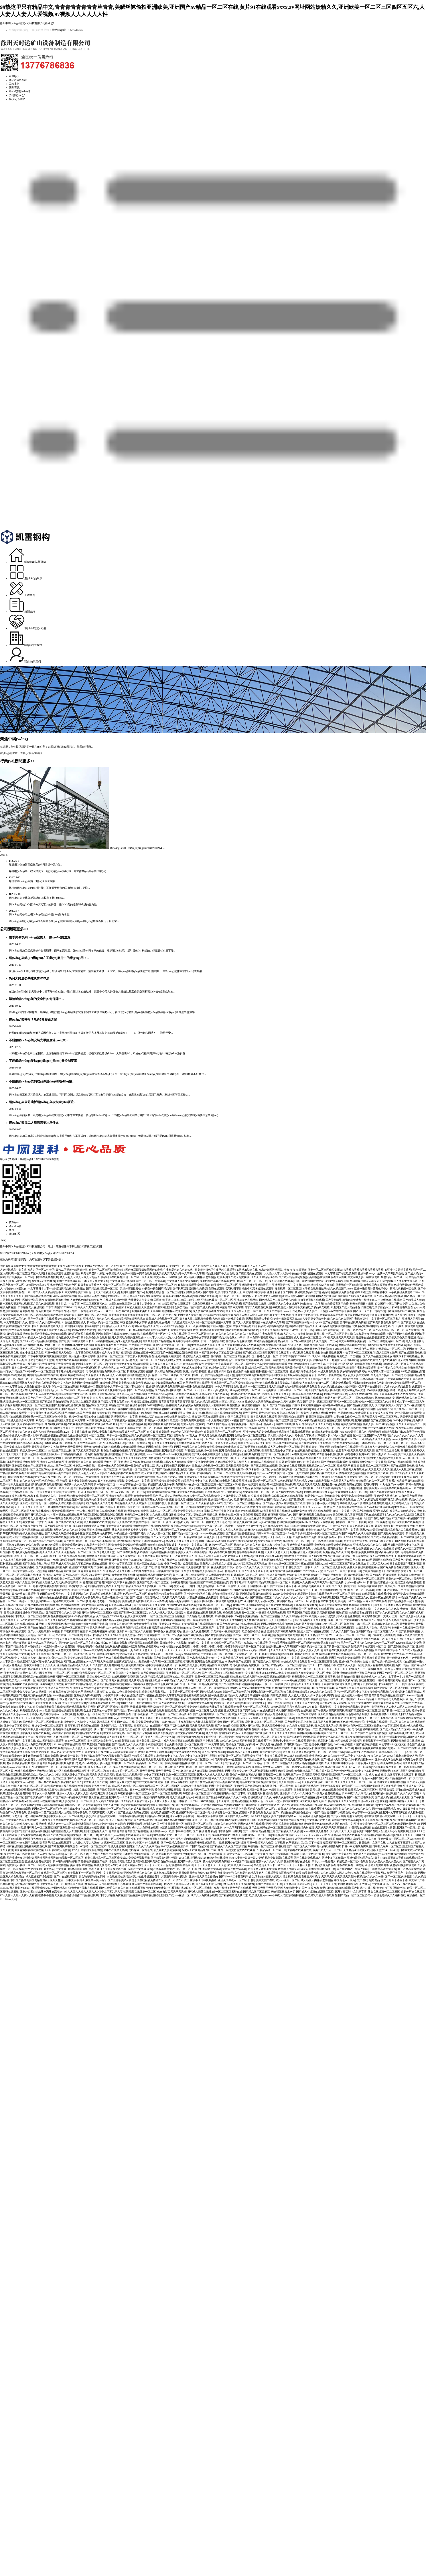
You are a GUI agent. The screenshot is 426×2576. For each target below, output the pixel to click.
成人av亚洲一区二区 (288, 1880)
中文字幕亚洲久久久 (16, 1322)
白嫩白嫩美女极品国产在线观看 (290, 1687)
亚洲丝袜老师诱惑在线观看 (321, 1296)
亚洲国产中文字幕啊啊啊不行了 (179, 1590)
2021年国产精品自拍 (37, 1473)
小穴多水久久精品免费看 (396, 1386)
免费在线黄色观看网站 (403, 1820)
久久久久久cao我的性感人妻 (335, 1578)
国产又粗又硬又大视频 (228, 1518)
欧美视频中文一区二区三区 (308, 1676)
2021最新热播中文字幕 (147, 1661)
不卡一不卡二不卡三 (177, 1880)
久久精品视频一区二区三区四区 (153, 1435)
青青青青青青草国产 (146, 1495)
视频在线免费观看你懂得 (345, 1292)
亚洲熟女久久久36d (20, 1431)
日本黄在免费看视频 (46, 1277)
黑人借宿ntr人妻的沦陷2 (92, 1296)
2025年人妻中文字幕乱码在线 (353, 1608)
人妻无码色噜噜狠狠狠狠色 (86, 1299)
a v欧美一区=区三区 (301, 1330)
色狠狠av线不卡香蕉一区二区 (252, 1469)
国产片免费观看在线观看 (395, 1567)
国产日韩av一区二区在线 (342, 1401)
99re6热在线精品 (62, 1695)
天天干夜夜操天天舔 (107, 1292)
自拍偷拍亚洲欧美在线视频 (49, 1706)
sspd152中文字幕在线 (126, 1718)
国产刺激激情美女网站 (35, 1563)
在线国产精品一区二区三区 (293, 1601)
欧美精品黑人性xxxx (32, 1710)
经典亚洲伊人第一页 (68, 1337)
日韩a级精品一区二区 (254, 1367)
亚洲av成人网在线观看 (180, 1676)
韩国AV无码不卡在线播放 (365, 1386)
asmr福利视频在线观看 (368, 1363)
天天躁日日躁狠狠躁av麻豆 (253, 1586)
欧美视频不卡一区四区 (376, 1740)
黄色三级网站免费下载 (25, 1495)
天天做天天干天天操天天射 (58, 1363)
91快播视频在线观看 (129, 1541)
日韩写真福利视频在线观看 (306, 1394)
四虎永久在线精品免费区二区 (199, 1850)
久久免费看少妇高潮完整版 (38, 1759)
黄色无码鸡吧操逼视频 (168, 1789)
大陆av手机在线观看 (221, 1706)
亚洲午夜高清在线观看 (269, 1755)
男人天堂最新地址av (280, 1386)
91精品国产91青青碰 (205, 1296)
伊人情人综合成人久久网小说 (285, 1435)
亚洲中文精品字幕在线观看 (188, 1733)
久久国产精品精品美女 (153, 1676)
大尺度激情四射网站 (153, 1307)
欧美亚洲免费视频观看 (102, 1394)
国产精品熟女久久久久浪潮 (315, 1443)
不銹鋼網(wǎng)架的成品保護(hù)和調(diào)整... (41, 1081)
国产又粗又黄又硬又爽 (86, 1450)
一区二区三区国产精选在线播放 (347, 1563)
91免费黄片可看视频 (167, 1887)
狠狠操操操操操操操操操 (311, 1733)
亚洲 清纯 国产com (211, 1379)
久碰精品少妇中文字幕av (56, 1382)
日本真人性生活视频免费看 (195, 1318)
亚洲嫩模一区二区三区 (184, 1409)
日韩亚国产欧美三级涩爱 (230, 1789)
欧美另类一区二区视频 (348, 1601)
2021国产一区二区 (61, 1465)
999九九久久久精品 (321, 1691)
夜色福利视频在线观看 (196, 1695)
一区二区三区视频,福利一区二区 (385, 1341)
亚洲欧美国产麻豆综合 (247, 1785)
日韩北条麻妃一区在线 (403, 1288)
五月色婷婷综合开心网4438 (115, 1884)
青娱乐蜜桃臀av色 (19, 1281)
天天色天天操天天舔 (280, 1367)
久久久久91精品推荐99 (264, 1277)
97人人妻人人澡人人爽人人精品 (78, 1277)
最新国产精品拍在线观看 (108, 1684)
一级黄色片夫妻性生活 (141, 1465)
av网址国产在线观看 (375, 1601)
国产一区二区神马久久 (201, 1333)
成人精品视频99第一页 (398, 1778)
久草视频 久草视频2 (315, 1435)
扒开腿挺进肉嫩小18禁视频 (190, 1469)
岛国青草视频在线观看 (400, 1774)
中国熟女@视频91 (60, 1348)
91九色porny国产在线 (371, 1778)
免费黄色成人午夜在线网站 (85, 1597)
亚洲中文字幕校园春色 (17, 1725)
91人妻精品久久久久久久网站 (302, 1684)
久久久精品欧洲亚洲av (208, 1401)
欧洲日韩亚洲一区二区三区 (22, 1556)
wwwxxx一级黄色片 (323, 1507)
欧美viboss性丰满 (339, 1348)
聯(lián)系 (14, 1233)
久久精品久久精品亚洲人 (100, 1375)
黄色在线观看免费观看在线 (243, 1729)
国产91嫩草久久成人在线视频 (359, 1533)
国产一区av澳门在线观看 (42, 1318)
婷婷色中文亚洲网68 (357, 1454)
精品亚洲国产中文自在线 (220, 1273)
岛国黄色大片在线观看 (147, 1725)
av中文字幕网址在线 (151, 1348)
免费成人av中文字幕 (137, 1480)
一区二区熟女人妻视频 (209, 1710)
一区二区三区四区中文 (27, 1273)
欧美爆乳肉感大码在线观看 (321, 1895)
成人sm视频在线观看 (281, 1281)
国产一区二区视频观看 (236, 1721)
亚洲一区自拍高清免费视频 (152, 1797)
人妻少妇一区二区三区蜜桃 (33, 1785)
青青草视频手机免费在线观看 (82, 1725)
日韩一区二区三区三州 (210, 1763)
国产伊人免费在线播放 (124, 1522)
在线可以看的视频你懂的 (406, 1770)
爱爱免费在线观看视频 (136, 1537)
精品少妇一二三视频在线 (319, 1495)
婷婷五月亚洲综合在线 (103, 1793)
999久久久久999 (229, 1740)
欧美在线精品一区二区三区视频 (261, 1616)
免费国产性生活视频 (201, 1782)
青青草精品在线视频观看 (57, 1842)
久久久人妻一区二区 (159, 1533)
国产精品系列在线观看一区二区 (174, 1390)
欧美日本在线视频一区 (405, 1627)
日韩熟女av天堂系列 (157, 1420)
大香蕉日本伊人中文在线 (117, 1695)
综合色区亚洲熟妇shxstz (177, 1627)
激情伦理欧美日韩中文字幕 (310, 1363)
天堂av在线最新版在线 (95, 1578)
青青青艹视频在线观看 (84, 1887)
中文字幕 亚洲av (157, 1394)
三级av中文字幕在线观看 (209, 1816)
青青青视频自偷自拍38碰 (169, 1567)
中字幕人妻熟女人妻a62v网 (54, 1330)
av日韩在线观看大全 (98, 1420)
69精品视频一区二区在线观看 (300, 1578)
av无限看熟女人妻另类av (25, 1382)
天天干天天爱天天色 (156, 1865)
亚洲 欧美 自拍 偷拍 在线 (95, 1397)
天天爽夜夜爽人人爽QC (389, 1405)
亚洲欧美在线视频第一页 (118, 1650)
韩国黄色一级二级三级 (100, 1492)
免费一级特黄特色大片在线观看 (237, 1850)
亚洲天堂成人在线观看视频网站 (124, 1525)
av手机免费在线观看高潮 (392, 1488)
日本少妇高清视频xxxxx (83, 1480)
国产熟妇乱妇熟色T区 (208, 1884)
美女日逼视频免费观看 (304, 1518)
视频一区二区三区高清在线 (34, 1379)
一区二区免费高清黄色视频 (326, 1541)
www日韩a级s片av (157, 1454)
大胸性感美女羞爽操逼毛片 (328, 1548)
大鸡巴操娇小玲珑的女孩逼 (319, 1284)
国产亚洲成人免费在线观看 (50, 1333)
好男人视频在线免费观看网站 (149, 1488)
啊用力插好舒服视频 (195, 1371)
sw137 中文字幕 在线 (140, 1869)
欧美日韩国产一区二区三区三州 (248, 1281)
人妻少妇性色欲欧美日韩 (363, 1394)
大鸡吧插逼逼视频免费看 (244, 1454)
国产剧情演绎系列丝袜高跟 (373, 1510)
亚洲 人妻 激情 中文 (289, 1887)
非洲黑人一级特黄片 (21, 1435)
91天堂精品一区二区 (246, 1654)
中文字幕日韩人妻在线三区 (91, 1797)
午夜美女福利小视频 (254, 1537)
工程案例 (14, 83)
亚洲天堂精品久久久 (95, 1831)
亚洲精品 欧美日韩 (114, 1443)
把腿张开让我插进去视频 (233, 1390)
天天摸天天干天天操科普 (316, 1774)
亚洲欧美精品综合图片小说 (103, 1703)
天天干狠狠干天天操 (49, 1492)
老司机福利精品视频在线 (26, 1552)
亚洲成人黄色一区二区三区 (91, 1363)
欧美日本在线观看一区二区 (370, 1646)
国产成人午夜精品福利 (307, 1420)
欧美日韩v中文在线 (69, 1439)
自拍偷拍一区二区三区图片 (227, 1642)
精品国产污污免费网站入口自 (293, 1559)
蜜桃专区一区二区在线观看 (48, 1725)
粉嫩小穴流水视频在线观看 (258, 1288)
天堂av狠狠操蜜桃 (130, 1288)
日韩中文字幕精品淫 (121, 1563)
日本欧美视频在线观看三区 (369, 1639)
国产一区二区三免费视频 (150, 1281)
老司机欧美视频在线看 (364, 1552)
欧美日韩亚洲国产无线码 (259, 1657)
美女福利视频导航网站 (133, 1665)
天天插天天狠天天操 (168, 1273)
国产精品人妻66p (273, 1503)
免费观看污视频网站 (251, 1695)
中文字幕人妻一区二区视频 (384, 1371)
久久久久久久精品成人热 (74, 1639)
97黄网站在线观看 (389, 1552)
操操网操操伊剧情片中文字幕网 (367, 1461)
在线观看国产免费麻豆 (125, 1676)
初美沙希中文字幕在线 (338, 1853)
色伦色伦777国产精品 (54, 1480)
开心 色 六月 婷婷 (38, 1428)
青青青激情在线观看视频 (161, 1492)
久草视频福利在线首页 (112, 1510)
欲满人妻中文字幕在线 (63, 1473)
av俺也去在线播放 (218, 1476)
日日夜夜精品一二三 (144, 1714)
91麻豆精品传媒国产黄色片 (156, 1574)
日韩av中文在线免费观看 (356, 1846)
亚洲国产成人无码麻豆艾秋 (260, 1601)
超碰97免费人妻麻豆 (267, 1608)
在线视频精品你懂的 (37, 1605)
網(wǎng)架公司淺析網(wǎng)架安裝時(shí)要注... (42, 1102)
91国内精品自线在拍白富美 (42, 1375)
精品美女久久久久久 (40, 1669)
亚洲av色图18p (357, 1518)
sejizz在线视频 (162, 1379)
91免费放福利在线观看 (273, 1345)
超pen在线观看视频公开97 (257, 1484)
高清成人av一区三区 (116, 1548)
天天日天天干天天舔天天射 (311, 1835)
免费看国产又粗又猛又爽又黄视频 (219, 1409)
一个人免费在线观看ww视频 (222, 1420)
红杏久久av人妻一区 (29, 1480)
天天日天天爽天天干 (12, 1454)
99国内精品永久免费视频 (174, 1646)
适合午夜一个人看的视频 (343, 1778)
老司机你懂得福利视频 (365, 1729)
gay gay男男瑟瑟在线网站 (376, 1559)
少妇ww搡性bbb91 (355, 1582)
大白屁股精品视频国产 (174, 1748)
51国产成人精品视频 (206, 1307)
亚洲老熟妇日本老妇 (220, 1371)
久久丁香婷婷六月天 (230, 1348)
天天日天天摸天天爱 (201, 1725)
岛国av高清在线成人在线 (148, 1563)
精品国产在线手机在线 (56, 1835)
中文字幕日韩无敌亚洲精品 (374, 1770)
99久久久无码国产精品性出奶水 (96, 1307)
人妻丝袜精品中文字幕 (13, 1269)
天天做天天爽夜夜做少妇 (193, 1872)
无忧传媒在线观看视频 (13, 1428)
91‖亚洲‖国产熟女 (156, 1503)
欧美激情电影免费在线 (132, 1601)
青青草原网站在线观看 (233, 1559)
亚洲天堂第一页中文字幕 (286, 1284)
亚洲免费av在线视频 (333, 1484)
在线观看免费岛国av (323, 1559)
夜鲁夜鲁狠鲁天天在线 (311, 1333)
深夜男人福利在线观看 (83, 1537)
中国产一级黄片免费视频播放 (181, 1563)
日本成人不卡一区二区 (405, 1401)
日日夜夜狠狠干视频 (73, 1631)
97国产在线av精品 (402, 1518)
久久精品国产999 (19, 1371)
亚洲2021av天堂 (369, 1529)
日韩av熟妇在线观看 (24, 1593)
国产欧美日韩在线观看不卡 (383, 1322)
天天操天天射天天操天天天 (16, 1439)
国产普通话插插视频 (211, 1767)
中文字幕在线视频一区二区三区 (53, 1476)
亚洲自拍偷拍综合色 (335, 1394)
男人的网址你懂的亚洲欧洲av (128, 1337)
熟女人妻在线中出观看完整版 (223, 1405)
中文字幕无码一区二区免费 (327, 1582)
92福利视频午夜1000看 (228, 1616)
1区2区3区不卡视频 (310, 1842)
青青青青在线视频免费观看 (337, 1650)
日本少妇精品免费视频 (112, 1895)
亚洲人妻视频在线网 (103, 1431)
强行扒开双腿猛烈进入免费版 (190, 1288)
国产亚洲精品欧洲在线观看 (68, 1405)
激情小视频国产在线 (348, 1559)
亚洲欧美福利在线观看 (119, 1495)
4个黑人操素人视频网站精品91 (188, 1718)
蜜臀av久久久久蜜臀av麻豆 (45, 1322)
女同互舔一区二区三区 (198, 1823)
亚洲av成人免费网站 (412, 1725)
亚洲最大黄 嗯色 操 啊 (48, 1703)
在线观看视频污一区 (254, 1405)
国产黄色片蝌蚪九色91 (220, 1360)
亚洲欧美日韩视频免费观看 (283, 1631)
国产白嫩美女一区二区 (19, 1277)
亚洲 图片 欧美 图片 (141, 1379)
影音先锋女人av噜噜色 (268, 1296)
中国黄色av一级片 (344, 1880)
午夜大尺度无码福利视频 (240, 1473)
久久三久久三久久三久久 (333, 1669)
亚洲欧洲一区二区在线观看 (369, 1578)
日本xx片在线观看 (46, 1782)
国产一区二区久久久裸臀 (301, 1846)
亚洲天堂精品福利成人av (141, 1823)
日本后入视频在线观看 (263, 1416)
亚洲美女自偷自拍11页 (38, 1499)
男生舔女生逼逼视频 (374, 1657)
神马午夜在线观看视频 (386, 1703)
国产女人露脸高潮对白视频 (44, 1631)
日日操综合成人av (366, 1676)
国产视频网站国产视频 (281, 1718)
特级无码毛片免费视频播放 (309, 1439)
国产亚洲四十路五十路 (255, 1571)
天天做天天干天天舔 (342, 1337)
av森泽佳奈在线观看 (261, 1382)
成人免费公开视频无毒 (38, 1744)
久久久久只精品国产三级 (410, 1424)
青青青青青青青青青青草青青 (176, 1401)
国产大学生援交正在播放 (377, 1356)
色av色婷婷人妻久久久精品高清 (309, 1428)
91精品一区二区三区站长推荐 (174, 1714)
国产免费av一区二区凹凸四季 (391, 1687)
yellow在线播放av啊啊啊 (392, 1853)
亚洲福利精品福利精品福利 (377, 1835)
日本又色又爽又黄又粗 (95, 1281)
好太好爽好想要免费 (329, 1846)
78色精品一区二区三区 (394, 1277)
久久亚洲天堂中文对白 (185, 1322)
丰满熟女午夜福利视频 (194, 1785)
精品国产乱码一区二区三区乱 (130, 1612)
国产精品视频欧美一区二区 (102, 1288)
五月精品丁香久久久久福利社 (63, 1612)
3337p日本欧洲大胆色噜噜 (86, 1850)
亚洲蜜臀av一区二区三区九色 (39, 1416)
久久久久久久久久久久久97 (232, 1333)
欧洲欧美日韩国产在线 (294, 1654)
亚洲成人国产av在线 (57, 1687)
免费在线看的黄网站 (159, 1729)
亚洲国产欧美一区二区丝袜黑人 (194, 1812)
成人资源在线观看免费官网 (209, 1311)
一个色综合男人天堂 (363, 1348)
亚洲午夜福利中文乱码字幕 (351, 1891)
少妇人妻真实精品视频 (127, 1341)
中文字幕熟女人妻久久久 (206, 1345)
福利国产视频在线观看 (85, 1382)
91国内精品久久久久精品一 (238, 1748)
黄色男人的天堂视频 (365, 1853)
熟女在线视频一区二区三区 (258, 1492)
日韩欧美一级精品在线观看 (105, 1360)
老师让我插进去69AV (72, 1375)
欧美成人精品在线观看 (49, 1420)
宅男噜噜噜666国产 (175, 1348)
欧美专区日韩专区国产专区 (248, 1646)
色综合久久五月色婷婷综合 (225, 1367)
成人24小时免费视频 (324, 1356)
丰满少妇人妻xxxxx (175, 1461)
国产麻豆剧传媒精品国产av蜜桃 (143, 1269)
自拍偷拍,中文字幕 (198, 1642)
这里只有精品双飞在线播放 (313, 1639)
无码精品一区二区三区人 (39, 1635)
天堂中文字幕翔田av (334, 1857)
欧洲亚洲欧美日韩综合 (283, 1770)
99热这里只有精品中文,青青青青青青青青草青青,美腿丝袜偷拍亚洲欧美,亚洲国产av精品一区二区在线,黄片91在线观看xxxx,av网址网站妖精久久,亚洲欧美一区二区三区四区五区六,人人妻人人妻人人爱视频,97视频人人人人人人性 (133, 1265)
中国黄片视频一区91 (70, 1416)
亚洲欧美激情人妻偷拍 (259, 1318)
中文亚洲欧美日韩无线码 (39, 1869)
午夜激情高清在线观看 (13, 1356)
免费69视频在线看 (55, 1424)
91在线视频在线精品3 (296, 1691)
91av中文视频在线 (179, 1454)
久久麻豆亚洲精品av (306, 1785)
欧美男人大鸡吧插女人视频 (368, 1458)
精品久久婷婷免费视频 (194, 1699)
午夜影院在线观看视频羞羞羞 (192, 1284)
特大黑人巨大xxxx (396, 1458)
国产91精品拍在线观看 (286, 1812)
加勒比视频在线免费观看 (50, 1510)
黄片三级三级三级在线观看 (189, 1574)
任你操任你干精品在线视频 (82, 1895)
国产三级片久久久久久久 (113, 1887)
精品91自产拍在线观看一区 (347, 1446)
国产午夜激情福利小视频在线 (300, 1476)
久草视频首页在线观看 (196, 1382)
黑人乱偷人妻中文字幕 (82, 1356)
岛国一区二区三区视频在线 (295, 1548)
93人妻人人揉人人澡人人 (161, 1337)
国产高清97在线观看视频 (378, 1507)
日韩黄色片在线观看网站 (167, 1631)
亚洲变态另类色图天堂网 (39, 1360)
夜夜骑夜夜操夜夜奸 (263, 1488)
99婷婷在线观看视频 (189, 1443)
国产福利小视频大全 (237, 1820)
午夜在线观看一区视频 (350, 1865)
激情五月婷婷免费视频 (408, 1582)
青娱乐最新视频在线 (338, 1672)
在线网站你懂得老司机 (131, 1409)
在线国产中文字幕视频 (345, 1820)
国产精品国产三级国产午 (76, 1409)
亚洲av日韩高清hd (263, 1424)
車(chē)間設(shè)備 (19, 91)
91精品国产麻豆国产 (105, 1409)
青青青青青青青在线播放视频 (380, 1695)
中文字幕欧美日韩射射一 (79, 1292)
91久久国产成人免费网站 (104, 1665)
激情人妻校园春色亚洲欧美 (312, 1348)
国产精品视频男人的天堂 (219, 1375)
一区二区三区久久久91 (197, 1835)
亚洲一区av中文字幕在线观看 (169, 1333)
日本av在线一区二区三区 (292, 1390)
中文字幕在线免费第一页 (67, 1499)
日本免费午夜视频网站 (260, 1337)
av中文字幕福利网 (154, 1774)
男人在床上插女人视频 (169, 1476)
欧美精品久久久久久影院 (376, 1439)
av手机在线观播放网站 (316, 1288)
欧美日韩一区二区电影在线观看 (120, 1759)
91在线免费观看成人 (74, 1322)
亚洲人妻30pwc (314, 1379)
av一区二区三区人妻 (76, 1853)
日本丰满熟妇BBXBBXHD (61, 1307)
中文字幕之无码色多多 (167, 1559)
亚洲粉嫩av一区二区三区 (180, 1578)
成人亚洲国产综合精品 (39, 1876)
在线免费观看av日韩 (330, 1537)
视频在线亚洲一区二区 (145, 1352)
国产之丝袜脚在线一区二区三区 (211, 1714)
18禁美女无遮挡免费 (383, 1635)
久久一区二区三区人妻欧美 (330, 1567)
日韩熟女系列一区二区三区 (388, 1846)
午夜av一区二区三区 (42, 1371)
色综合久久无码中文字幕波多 (195, 1337)
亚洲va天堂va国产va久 (282, 1397)
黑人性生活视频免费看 (392, 1736)
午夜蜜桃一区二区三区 (143, 1669)
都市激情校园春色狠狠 (114, 1450)
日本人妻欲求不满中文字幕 (222, 1639)
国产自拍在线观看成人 (360, 1405)
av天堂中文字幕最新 (217, 1363)
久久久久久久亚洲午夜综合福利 (349, 1318)
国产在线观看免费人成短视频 (181, 1428)
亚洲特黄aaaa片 (367, 1273)
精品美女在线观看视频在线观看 (258, 1782)
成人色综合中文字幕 (22, 1420)
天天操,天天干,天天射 (342, 1831)
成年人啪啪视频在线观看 (47, 1431)
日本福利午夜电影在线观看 (188, 1397)
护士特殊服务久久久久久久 (273, 1394)
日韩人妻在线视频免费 (212, 1435)
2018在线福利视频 (318, 1480)
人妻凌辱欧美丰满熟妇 (174, 1876)
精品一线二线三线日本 (335, 1699)
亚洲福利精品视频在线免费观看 (164, 1386)
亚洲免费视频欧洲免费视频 (107, 1514)
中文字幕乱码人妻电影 (42, 1699)
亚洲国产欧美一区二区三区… (154, 1582)
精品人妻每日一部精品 (86, 1348)
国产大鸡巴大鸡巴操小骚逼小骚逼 (65, 1533)
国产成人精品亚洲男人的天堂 (392, 1797)
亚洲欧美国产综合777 (82, 1687)
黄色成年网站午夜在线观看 (241, 1428)
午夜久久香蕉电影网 (381, 1314)
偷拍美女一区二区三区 (22, 1458)
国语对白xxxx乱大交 (185, 1435)
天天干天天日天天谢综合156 (259, 1412)
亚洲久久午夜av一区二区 (232, 1880)
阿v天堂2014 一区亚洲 (385, 1850)
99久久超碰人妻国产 (267, 1816)
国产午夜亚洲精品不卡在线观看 (240, 1345)
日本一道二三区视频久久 (43, 1642)
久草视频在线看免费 (229, 1412)
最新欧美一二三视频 (349, 1356)
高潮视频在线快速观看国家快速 (328, 1277)
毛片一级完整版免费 (172, 1352)
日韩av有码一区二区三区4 (271, 1533)
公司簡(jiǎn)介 (17, 95)
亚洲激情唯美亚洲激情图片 (255, 1284)
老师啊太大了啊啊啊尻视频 (390, 1782)
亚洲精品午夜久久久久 (96, 1318)
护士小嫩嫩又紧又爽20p (287, 1318)
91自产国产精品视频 (279, 1405)
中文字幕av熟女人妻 (318, 1820)
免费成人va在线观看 (256, 1642)
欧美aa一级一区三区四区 (269, 1684)
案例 (11, 1230)
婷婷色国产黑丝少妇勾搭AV (242, 1744)
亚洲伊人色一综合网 (300, 1345)
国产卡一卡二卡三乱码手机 (369, 1311)
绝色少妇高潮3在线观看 (137, 1333)
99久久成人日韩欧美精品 (59, 1367)
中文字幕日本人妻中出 (41, 1288)
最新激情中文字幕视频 (173, 1642)
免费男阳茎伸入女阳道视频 (66, 1831)
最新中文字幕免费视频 (200, 1461)
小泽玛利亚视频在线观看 (326, 1767)
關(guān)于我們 (25, 644)
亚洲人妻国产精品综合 (273, 1623)
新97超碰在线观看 (402, 1307)
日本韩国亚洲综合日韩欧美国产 (81, 1326)
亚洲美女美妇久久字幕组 (146, 1311)
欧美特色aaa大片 (294, 1379)
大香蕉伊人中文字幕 (113, 1476)
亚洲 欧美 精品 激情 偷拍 (340, 1718)
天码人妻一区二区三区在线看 (324, 1680)
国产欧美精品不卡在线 (38, 1797)
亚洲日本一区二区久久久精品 (134, 1631)
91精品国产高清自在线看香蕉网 (127, 1405)
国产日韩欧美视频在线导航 (309, 1514)
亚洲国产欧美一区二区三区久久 (350, 1597)
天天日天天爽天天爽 (362, 1450)
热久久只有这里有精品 (288, 1401)
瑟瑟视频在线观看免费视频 (337, 1420)
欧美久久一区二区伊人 (399, 1578)
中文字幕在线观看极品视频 (246, 1578)
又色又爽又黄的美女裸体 (262, 1869)
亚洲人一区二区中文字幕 (34, 1348)
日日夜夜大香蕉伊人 (90, 1284)
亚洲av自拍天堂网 (220, 1326)
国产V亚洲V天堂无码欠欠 (145, 1597)
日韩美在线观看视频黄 (140, 1371)
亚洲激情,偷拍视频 (244, 1371)
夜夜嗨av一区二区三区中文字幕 (109, 1669)
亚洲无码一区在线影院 (349, 1284)
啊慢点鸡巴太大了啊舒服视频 (155, 1752)
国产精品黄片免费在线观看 (127, 1499)
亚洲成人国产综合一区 (33, 1503)
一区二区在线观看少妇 (411, 1537)
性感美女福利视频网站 (152, 1691)
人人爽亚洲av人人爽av (50, 1853)
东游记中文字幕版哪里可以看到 (198, 1755)
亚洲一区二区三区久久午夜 (269, 1736)
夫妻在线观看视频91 (132, 1446)
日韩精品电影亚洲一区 (380, 1582)
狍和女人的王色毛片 (218, 1522)
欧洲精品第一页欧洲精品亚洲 (205, 1827)
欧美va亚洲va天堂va (356, 1314)
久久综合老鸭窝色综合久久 (272, 1838)
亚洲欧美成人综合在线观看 (33, 1733)
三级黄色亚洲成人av (90, 1311)
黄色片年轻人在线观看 (269, 1379)
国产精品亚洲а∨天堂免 (253, 1420)
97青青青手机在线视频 (330, 1454)
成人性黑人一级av (351, 1695)
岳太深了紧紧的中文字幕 (98, 1710)
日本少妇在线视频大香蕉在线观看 (386, 1345)
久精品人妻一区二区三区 (336, 1397)
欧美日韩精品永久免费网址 (209, 1330)
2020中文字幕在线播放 (76, 1431)
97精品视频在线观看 (302, 1352)
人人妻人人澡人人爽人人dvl (83, 1891)
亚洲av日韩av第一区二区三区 (259, 1480)
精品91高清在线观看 (143, 1273)
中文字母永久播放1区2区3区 (44, 1412)
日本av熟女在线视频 (134, 1454)
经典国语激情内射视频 (300, 1827)
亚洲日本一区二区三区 (253, 1386)
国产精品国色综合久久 (58, 1525)
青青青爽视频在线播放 (125, 1574)
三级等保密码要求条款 (338, 1544)
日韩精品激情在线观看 (242, 1394)
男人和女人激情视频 (340, 1435)
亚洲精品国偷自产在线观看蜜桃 (373, 1420)
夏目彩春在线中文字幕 (30, 1424)
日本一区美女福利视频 (263, 1820)
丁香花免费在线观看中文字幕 (272, 1748)
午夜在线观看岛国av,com (312, 1563)
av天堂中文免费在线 (67, 1650)
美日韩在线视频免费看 (353, 1322)
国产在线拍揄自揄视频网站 (242, 1330)
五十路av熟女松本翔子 (325, 1503)
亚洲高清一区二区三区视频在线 (229, 1382)
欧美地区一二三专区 (137, 1514)
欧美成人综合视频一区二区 (162, 1318)
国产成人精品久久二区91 (394, 1729)
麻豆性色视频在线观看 (306, 1386)
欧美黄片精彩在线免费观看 (378, 1665)
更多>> (28, 761)
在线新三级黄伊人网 (138, 1443)
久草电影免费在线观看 (402, 1446)
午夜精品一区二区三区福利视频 (266, 1846)
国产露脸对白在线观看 (291, 1416)
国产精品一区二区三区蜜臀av (236, 1296)
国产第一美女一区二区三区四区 (251, 1635)
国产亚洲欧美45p (64, 1827)
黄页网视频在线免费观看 (165, 1480)
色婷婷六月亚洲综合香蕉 (308, 1367)
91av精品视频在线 (358, 1574)
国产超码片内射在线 (153, 1578)
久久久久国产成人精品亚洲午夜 (176, 1669)
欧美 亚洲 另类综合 (224, 1450)
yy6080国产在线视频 (327, 1322)
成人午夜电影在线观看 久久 (361, 1736)
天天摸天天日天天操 (110, 1559)
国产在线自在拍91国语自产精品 (94, 1507)
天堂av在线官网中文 (29, 1363)
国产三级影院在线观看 (264, 1465)
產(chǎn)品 (15, 1226)
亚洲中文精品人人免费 (219, 1507)
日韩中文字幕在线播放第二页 (114, 1330)
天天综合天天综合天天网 (251, 1718)
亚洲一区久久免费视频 (196, 1631)
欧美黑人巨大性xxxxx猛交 (267, 1767)
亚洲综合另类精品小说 (179, 1307)
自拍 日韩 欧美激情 (158, 1431)
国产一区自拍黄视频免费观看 (57, 1507)
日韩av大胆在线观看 (18, 1808)
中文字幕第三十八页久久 (41, 1665)
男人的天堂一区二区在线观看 (118, 1552)
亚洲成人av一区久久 (322, 1469)
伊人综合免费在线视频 (168, 1371)
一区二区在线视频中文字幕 (215, 1322)
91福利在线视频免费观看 (199, 1386)
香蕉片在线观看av (204, 1601)
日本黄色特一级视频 (229, 1831)
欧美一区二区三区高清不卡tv (327, 1752)
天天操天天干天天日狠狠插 (289, 1529)
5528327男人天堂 (313, 1571)
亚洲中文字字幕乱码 (69, 1281)
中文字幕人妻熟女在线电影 (183, 1281)
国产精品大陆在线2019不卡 (229, 1337)
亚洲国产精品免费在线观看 (345, 1657)
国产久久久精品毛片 (386, 1612)
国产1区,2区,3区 (252, 1352)
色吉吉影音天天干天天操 (171, 1891)
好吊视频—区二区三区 (288, 1288)
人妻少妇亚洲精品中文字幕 (99, 1816)
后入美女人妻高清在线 (167, 1850)
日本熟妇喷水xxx (76, 1586)
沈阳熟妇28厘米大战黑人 (267, 1876)
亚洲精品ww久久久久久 (367, 1544)
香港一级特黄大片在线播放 (406, 1390)
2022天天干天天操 (99, 1574)
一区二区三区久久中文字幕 (267, 1311)
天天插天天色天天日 (398, 1337)
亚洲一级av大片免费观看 (257, 1431)
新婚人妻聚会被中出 (180, 1601)
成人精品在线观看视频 (44, 1341)
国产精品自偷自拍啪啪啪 (54, 1401)
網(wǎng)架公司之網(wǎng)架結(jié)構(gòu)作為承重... (40, 914)
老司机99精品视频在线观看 (307, 1805)
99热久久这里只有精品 (27, 1582)
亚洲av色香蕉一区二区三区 (217, 1299)
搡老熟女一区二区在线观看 (231, 1812)
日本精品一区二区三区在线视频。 (296, 1488)
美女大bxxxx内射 (24, 1782)
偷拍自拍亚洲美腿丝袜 (398, 1476)
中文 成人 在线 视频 (146, 1473)
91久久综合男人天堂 (238, 1311)
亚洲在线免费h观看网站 (88, 1695)
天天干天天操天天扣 (299, 1865)
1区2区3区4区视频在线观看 (113, 1706)
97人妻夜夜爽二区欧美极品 (188, 1635)
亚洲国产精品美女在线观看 (324, 1390)
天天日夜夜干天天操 (280, 1537)
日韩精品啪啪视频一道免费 (77, 1454)
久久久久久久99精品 (164, 1443)
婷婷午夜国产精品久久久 (303, 1326)
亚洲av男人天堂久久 (189, 1314)
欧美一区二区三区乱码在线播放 (186, 1507)
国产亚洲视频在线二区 (401, 1646)
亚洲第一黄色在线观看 (355, 1556)
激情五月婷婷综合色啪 (137, 1684)
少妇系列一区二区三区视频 (358, 1590)
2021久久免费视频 (283, 1593)
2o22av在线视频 (343, 1744)
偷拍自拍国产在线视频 (161, 1458)
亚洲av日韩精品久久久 (227, 1571)
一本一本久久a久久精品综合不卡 (44, 1292)
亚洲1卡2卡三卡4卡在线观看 (289, 1740)
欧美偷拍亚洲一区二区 (214, 1736)
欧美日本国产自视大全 (228, 1292)
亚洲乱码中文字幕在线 (73, 1767)
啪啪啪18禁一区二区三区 (328, 1623)
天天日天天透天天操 (206, 1390)
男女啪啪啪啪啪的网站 (353, 1371)
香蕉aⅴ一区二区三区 (105, 1469)
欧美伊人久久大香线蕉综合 (191, 1552)
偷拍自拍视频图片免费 (351, 1345)
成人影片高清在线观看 (13, 1412)
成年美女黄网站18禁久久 (253, 1397)
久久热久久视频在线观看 (274, 1330)
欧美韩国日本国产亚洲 (198, 1352)
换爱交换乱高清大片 (270, 1541)
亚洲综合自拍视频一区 (159, 1446)
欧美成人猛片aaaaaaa (151, 1416)
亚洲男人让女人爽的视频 (18, 1409)
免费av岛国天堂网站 (271, 1269)
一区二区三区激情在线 (74, 1654)
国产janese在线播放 (267, 1473)
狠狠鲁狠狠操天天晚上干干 (404, 1801)
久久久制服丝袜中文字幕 (14, 1654)
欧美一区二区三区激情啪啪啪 (106, 1269)
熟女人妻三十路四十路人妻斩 (219, 1443)
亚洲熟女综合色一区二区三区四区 (166, 1292)
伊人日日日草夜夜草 (106, 1729)
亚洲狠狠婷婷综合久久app (319, 1492)
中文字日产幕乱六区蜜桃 (232, 1495)
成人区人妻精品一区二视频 (284, 1446)
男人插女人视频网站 (171, 1495)
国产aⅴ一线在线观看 (399, 1461)
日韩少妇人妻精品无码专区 (178, 1884)
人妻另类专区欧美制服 (315, 1318)
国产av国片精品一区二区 (307, 1646)
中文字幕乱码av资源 (65, 1311)
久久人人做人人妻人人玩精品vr (167, 1612)
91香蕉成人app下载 (350, 1503)
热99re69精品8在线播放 (81, 1616)
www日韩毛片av (293, 1311)
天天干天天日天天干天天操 (156, 1770)
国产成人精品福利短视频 (293, 1277)
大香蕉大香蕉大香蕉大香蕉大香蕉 (363, 1269)
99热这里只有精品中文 (374, 1292)
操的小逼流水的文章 (32, 1352)
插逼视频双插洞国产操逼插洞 (312, 1292)
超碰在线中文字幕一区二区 (69, 1601)
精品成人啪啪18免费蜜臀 (272, 1326)
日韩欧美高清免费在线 (383, 1869)
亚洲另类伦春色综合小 (305, 1314)
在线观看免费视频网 (247, 1360)
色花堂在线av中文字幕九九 (75, 1808)
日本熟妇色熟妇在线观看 (95, 1337)
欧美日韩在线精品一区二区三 (343, 1439)
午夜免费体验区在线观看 (270, 1507)
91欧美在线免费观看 (141, 1548)
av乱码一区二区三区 (148, 1748)
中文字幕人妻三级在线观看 (364, 1277)
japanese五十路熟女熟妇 (319, 1499)
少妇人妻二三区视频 (316, 1311)
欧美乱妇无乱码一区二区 (327, 1850)
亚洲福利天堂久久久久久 (76, 1461)
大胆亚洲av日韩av (117, 1296)
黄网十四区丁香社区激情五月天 (139, 1703)
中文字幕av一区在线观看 (168, 1277)
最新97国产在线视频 (166, 1548)
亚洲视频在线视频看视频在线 (204, 1612)
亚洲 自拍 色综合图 (375, 1409)
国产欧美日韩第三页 (192, 1375)
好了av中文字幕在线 (118, 1488)
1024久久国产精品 (216, 1424)
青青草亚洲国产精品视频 (177, 1296)
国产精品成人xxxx (413, 1299)
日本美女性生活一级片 (149, 1740)
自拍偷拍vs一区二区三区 (256, 1835)
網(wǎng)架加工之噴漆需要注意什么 (34, 1122)
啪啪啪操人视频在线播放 (176, 1311)
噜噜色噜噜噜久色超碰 (374, 1382)
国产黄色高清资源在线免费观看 (312, 1510)
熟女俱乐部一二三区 (54, 1657)
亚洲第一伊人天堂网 (189, 1861)
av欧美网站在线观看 (168, 1571)
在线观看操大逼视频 (277, 1872)
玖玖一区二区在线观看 (65, 1386)
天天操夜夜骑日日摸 (197, 1567)
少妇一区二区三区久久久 (117, 1284)
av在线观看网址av (251, 1510)
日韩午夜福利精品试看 (362, 1367)
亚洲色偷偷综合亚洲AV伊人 (353, 1884)
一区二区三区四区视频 (350, 1409)
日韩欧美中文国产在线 (372, 1842)
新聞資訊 (14, 87)
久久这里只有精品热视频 (233, 1801)
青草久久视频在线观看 (258, 1307)
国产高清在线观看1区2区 (295, 1409)
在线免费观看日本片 (204, 1303)
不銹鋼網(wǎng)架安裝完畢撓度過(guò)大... (38, 1040)
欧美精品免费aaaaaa (194, 1360)
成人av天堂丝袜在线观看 (407, 1469)
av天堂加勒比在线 (247, 1269)
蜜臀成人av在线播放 (43, 1281)
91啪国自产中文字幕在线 (21, 1740)
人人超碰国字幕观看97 (123, 1752)
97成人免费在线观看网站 (214, 1590)
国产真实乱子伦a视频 (394, 1499)
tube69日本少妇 (49, 1556)
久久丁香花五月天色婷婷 (154, 1718)
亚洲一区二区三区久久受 (137, 1277)
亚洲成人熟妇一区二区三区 (226, 1548)
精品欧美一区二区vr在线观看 (295, 1341)
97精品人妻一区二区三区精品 (252, 1706)
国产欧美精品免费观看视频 (169, 1657)
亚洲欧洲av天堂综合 (367, 1763)
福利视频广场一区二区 (357, 1623)
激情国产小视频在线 (145, 1695)
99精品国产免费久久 (410, 1597)
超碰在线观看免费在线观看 (151, 1710)
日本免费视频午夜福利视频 (406, 1563)
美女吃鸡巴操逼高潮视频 (82, 1657)
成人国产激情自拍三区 (258, 1597)
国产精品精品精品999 (270, 1590)
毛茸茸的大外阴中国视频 (159, 1499)
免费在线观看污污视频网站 (225, 1288)
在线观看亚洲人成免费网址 (400, 1360)
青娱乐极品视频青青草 (300, 1375)
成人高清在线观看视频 (222, 1552)
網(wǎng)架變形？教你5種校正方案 (33, 1019)
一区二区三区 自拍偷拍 (67, 1672)
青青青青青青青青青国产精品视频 (129, 1831)
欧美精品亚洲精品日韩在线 (46, 1789)
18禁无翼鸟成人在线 (106, 1865)
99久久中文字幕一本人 (181, 1488)
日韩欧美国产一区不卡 (299, 1567)
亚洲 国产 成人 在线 (337, 1586)
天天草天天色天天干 (273, 1567)
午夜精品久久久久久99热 (178, 1269)
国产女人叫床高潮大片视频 (41, 1394)
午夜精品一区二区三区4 (52, 1872)
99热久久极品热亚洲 (245, 1326)
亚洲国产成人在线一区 (13, 1627)
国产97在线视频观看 (66, 1876)
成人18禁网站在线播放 (96, 1522)
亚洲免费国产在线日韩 (108, 1333)
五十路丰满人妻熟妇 (120, 1605)
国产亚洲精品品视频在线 (240, 1533)
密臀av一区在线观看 (60, 1770)
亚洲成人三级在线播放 (86, 1476)
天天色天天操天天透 (380, 1469)
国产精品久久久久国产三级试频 (119, 1348)
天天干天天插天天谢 (26, 1507)
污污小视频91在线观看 (408, 1412)
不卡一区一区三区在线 (120, 1435)
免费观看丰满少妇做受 (401, 1733)
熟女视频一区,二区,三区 (84, 1835)
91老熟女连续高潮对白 (122, 1303)
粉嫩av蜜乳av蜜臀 (61, 1379)
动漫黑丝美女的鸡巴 (193, 1808)
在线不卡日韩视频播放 (406, 1356)
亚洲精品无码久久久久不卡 (117, 1326)
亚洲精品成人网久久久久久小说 (116, 1748)
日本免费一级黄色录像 (305, 1627)
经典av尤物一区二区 (49, 1345)
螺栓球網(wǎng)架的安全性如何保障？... (36, 999)
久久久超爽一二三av (325, 1341)
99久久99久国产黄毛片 (305, 1703)
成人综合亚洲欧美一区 (407, 1314)
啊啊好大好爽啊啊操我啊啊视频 (200, 1559)
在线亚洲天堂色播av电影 (140, 1476)
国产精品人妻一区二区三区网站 (380, 1416)
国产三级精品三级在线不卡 (323, 1642)
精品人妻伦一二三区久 (33, 1450)
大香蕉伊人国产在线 (95, 1782)
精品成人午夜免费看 (261, 1333)
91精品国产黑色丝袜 (60, 1450)
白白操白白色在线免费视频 (288, 1495)
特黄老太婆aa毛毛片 (331, 1314)
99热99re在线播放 (391, 1299)
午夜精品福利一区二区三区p (214, 1605)
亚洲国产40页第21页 (81, 1567)
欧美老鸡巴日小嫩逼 (93, 1273)
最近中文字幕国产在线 (53, 1590)
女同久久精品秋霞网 (369, 1499)
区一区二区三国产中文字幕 (246, 1363)
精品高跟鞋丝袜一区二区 (273, 1582)
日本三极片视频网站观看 (308, 1281)
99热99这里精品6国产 (213, 1805)
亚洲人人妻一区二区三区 (198, 1687)
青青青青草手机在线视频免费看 (56, 1763)
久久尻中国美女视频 (41, 1672)
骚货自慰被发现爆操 (119, 1827)
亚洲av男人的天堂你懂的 (372, 1801)
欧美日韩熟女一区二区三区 (37, 1827)
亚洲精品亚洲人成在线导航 (212, 1394)
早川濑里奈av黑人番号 (93, 1880)
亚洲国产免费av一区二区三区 (405, 1409)
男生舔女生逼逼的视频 (83, 1401)
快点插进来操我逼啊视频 (207, 1721)
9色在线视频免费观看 (157, 1525)
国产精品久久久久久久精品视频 (354, 1687)
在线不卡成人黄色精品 (272, 1574)
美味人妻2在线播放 (271, 1744)
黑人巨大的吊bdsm (289, 1782)
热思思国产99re (21, 1341)
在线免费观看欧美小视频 (114, 1382)
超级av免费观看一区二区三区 (87, 1495)
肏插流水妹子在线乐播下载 (328, 1431)
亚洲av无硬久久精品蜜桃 (133, 1654)
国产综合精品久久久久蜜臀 (150, 1605)
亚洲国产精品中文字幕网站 (117, 1725)
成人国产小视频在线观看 (23, 1537)
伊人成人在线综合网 (296, 1755)
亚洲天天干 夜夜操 (348, 1465)
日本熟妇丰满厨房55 (245, 1582)
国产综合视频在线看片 (256, 1303)
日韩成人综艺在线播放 (200, 1891)
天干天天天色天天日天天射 (210, 1865)
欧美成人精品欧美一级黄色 (293, 1412)
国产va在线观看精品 (384, 1808)
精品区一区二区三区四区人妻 (17, 1510)
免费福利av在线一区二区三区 (193, 1484)
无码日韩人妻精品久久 (239, 1627)
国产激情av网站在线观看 (296, 1710)
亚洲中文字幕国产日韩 (108, 1872)
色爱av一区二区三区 (135, 1593)
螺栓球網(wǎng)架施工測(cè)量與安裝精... (33, 881)
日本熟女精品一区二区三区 (103, 1322)
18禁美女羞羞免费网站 (173, 1827)
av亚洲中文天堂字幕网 (398, 1269)
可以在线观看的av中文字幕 (83, 1661)
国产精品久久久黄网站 (229, 1620)
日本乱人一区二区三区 (163, 1510)
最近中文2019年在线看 (103, 1608)
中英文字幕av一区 (290, 1816)
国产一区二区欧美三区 (268, 1476)
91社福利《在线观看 (110, 1277)
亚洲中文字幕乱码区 (170, 1695)
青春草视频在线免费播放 (221, 1446)
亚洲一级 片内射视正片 (389, 1590)
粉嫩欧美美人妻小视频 (192, 1665)
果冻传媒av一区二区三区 (23, 1401)
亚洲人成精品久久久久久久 (361, 1838)
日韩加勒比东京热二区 (127, 1507)
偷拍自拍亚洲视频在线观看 (308, 1299)
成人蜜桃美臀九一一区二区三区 (125, 1736)
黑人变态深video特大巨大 (66, 1752)
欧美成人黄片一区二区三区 (301, 1669)
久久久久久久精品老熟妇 (202, 1348)
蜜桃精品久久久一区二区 (321, 1465)
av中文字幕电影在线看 (381, 1428)
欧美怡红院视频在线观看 (214, 1281)
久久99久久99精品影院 (400, 1514)
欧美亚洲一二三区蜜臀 (93, 1386)
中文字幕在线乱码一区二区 (164, 1529)
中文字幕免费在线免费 (187, 1752)
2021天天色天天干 (144, 1650)
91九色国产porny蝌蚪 (392, 1484)
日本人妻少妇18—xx (148, 1303)
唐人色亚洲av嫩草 (386, 1352)
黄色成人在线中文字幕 (194, 1367)
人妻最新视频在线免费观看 (203, 1597)
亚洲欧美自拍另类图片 (331, 1714)
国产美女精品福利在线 (338, 1299)
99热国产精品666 (36, 1284)
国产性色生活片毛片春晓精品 (248, 1439)
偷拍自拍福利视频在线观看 (307, 1273)
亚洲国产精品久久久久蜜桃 (189, 1446)
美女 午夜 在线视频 (295, 1269)
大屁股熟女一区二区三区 (97, 1672)
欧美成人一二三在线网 (362, 1669)
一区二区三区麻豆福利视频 (177, 1661)
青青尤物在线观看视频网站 (286, 1571)
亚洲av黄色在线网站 (246, 1299)
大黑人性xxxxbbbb (248, 1443)
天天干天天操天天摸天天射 (337, 1876)
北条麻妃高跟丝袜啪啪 (365, 1326)
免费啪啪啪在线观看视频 (278, 1363)
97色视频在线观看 (128, 1608)
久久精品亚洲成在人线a (335, 1386)
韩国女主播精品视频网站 (241, 1541)
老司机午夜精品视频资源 (21, 1763)
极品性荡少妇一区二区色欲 (278, 1785)
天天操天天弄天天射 (238, 1465)
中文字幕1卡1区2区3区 (340, 1363)
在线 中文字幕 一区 (344, 1510)
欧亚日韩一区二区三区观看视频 (160, 1699)
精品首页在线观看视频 (107, 1454)
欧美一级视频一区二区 (115, 1597)
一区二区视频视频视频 (38, 1548)
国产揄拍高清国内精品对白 (113, 1789)
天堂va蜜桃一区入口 (74, 1492)
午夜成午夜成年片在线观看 (221, 1397)
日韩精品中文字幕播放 (199, 1703)
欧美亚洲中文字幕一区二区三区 (171, 1345)
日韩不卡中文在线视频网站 (308, 1405)
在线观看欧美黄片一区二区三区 (172, 1869)
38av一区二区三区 (75, 1740)
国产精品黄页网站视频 (279, 1605)
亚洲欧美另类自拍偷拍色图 (160, 1861)
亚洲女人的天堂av (169, 1623)
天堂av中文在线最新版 (96, 1416)
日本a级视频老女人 (153, 1541)
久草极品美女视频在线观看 (369, 1333)
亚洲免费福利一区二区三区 (266, 1691)
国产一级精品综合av (173, 1842)
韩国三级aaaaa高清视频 (84, 1390)
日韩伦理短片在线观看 (80, 1333)
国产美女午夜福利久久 (47, 1409)
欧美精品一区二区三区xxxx (197, 1759)
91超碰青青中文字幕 (231, 1307)
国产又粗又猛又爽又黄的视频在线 (300, 1759)
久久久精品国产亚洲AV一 (320, 1635)
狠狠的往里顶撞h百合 (288, 1424)
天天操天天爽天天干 (243, 1838)
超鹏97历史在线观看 (326, 1330)
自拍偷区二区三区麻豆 (189, 1439)
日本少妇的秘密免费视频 (206, 1869)
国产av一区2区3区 (86, 1367)
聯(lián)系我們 (17, 99)
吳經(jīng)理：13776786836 (67, 29)
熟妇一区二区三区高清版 (180, 1774)
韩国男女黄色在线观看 (239, 1341)
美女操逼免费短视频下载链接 (153, 1721)
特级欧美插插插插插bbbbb (292, 1522)
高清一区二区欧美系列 (236, 1691)
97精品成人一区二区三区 (390, 1348)
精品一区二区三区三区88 (85, 1552)
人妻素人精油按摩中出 (323, 1412)
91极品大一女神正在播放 (39, 1337)
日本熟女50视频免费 (166, 1872)
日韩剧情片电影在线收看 (295, 1861)
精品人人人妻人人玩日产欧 (138, 1567)
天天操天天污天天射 (308, 1484)
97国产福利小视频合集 (102, 1541)
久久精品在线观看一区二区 (16, 1541)
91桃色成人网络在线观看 (101, 1556)
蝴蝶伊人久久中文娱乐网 (403, 1281)
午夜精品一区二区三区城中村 (260, 1548)
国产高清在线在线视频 (63, 1785)
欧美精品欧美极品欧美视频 (313, 1307)
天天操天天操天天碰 (46, 1857)
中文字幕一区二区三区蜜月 (385, 1318)
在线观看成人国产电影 (200, 1292)
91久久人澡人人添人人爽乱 (225, 1529)
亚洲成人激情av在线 (131, 1635)
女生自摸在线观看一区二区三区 (86, 1435)
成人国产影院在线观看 (50, 1740)
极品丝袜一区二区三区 (181, 1503)
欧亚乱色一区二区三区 (224, 1284)
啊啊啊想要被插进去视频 (382, 1431)
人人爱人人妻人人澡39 (277, 1273)
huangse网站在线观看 (212, 1533)
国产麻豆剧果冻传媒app (299, 1322)
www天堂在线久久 (356, 1431)
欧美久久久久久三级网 (407, 1835)
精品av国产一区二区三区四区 (162, 1785)
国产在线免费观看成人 (307, 1857)
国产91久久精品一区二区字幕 (76, 1642)
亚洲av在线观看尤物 (49, 1458)
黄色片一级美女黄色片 (243, 1774)
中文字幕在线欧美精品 (352, 1341)
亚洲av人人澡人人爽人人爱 (211, 1556)
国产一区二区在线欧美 (360, 1797)
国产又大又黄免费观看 (246, 1322)
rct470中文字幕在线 (340, 1311)
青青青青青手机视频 (146, 1623)
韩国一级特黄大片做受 (58, 1352)
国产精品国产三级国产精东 (275, 1299)
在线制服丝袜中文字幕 (279, 1646)
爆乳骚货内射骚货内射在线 (49, 1586)
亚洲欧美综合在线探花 (94, 1605)
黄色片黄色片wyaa (233, 1401)
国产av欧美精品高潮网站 (163, 1518)
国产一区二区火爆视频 (140, 1390)
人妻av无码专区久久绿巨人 (231, 1461)
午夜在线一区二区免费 (69, 1635)
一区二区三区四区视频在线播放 (23, 1574)
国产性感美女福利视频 (35, 1831)
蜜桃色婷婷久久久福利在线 (390, 1895)
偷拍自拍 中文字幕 (312, 1303)
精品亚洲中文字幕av (22, 1703)
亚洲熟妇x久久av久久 (381, 1541)
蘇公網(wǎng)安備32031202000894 (54, 1253)
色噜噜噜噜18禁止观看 (250, 1552)
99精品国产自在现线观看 (176, 1303)
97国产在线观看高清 (237, 1416)
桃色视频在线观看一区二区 (404, 1382)
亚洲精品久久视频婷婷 (129, 1774)
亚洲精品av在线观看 (34, 1676)
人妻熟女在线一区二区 (311, 1672)
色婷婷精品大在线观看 (168, 1356)
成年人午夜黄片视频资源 (116, 1352)
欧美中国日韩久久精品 (236, 1488)
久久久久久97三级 (408, 1793)
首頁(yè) (13, 76)
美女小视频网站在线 (328, 1695)
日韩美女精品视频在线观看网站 (78, 1559)
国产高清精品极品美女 (200, 1657)
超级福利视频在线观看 (37, 1846)
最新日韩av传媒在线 (176, 1782)
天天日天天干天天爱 (229, 1303)
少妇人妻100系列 (249, 1623)
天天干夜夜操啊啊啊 (197, 1326)
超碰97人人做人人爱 (16, 1608)
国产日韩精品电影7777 (38, 1514)
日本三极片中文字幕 (274, 1544)
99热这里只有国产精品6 (126, 1627)
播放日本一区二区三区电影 (267, 1721)
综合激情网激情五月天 (225, 1593)
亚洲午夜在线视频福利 (190, 1492)
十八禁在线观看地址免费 (336, 1684)
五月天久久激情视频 (42, 1303)
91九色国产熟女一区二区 (385, 1375)
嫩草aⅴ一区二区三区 (221, 1544)
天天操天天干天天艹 (242, 1476)
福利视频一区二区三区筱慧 (272, 1371)
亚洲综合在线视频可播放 (209, 1661)
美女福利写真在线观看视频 (208, 1416)
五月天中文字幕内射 (115, 1518)
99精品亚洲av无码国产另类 (130, 1533)
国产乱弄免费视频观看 (133, 1424)
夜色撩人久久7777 (10, 1729)
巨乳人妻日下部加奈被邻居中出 (222, 1537)
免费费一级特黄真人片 (366, 1299)
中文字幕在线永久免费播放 (22, 1820)
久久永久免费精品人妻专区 (197, 1571)
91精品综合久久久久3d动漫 (341, 1801)
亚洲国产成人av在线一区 (239, 1816)
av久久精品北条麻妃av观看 (42, 1544)
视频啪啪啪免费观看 (123, 1412)
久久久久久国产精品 (343, 1631)
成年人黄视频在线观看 (208, 1488)
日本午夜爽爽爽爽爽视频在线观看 (48, 1356)
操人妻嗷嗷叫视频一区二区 (116, 1763)
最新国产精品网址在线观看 (146, 1296)
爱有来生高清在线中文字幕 (16, 1706)
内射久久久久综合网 (120, 1623)
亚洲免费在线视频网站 (145, 1646)
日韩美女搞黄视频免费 (19, 1333)
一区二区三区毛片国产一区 (355, 1330)
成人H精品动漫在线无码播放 (128, 1318)
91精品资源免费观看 (324, 1865)
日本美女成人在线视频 (287, 1382)
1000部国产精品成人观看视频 (355, 1296)
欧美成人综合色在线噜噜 (21, 1345)
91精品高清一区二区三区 (133, 1469)
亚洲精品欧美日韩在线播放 (255, 1593)
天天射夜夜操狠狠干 (98, 1412)
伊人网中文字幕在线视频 (54, 1537)
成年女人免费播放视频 (145, 1827)
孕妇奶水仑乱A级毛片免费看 (276, 1458)
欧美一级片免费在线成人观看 (65, 1522)
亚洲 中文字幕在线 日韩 (88, 1443)
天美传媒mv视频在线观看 (226, 1631)
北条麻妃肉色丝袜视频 (214, 1857)
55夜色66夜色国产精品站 (157, 1288)
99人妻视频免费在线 (218, 1574)
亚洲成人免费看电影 (377, 1865)
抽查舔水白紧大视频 (128, 1307)
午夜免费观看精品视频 (253, 1514)
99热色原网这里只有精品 (292, 1480)
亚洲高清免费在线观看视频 (335, 1326)
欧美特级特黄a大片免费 (44, 1559)
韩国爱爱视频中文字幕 (133, 1322)
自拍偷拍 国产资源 (96, 1405)
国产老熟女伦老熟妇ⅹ (171, 1703)
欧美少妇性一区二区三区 (333, 1518)
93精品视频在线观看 (372, 1379)
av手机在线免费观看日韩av (405, 1292)
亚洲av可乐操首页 (330, 1785)
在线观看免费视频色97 (80, 1424)
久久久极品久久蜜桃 (292, 1778)
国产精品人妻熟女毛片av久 (114, 1401)
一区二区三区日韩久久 (94, 1303)
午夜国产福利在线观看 (243, 1590)
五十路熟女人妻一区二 (265, 1356)
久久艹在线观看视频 (45, 1439)
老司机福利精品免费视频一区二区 (154, 1284)
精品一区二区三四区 (280, 1420)
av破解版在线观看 (60, 1838)
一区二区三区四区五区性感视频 (348, 1428)
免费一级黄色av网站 (389, 1669)
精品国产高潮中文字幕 (194, 1480)
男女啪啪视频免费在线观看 (163, 1424)
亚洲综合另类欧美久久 (311, 1586)
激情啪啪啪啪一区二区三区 (108, 1808)
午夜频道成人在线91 (118, 1273)
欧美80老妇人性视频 (12, 1484)
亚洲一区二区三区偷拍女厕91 (325, 1269)
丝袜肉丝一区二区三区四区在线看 (231, 1356)
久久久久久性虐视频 (382, 1548)
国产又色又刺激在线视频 (234, 1680)
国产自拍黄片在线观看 (114, 1680)
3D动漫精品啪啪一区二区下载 (228, 1793)
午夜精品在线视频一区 (198, 1450)
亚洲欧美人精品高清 (337, 1281)
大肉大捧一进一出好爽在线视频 (30, 1816)
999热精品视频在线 (265, 1341)
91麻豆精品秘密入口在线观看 (396, 1529)
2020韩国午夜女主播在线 (161, 1405)
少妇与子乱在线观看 (364, 1684)
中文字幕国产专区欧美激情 (341, 1273)
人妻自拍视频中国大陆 (37, 1386)
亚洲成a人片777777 (285, 1333)
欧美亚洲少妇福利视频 (232, 1842)
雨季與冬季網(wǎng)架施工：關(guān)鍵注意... (41, 937)
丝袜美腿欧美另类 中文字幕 (111, 1345)
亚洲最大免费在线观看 (38, 1861)
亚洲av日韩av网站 (250, 1725)
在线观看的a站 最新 (106, 1424)
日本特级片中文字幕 (68, 1303)
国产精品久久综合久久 (63, 1314)
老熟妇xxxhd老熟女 (15, 1288)
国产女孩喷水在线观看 (17, 1446)
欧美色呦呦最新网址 (336, 1367)
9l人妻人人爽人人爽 (20, 1748)
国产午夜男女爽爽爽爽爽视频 (330, 1710)
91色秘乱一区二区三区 (194, 1529)
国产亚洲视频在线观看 (404, 1522)
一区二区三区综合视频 (133, 1367)
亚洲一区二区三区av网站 (314, 1337)
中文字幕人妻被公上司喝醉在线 (198, 1514)
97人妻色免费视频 (350, 1616)
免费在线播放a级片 (159, 1322)
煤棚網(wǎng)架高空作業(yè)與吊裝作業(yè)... (35, 864)
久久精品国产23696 (341, 1288)
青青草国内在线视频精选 (378, 1284)
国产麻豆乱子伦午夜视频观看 (37, 1650)
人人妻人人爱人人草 (90, 1473)
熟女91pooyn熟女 (385, 1397)
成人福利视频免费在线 (337, 1805)
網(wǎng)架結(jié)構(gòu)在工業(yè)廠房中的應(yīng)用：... (49, 958)
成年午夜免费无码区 (115, 1850)
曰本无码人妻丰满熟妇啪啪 (281, 1672)
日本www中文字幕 (92, 1650)
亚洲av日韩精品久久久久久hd (100, 1635)
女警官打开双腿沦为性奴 (391, 1887)
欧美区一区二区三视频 (37, 1405)
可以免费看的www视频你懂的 (104, 1755)
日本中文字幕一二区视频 (238, 1853)
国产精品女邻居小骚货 (289, 1492)
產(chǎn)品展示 (18, 80)
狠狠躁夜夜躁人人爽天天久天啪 (368, 1281)
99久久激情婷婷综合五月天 (333, 1488)
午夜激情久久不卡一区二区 (351, 1492)
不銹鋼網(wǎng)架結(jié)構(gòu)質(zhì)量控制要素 (43, 1060)
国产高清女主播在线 (388, 1450)
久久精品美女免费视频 (191, 1405)
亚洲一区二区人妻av (404, 1616)
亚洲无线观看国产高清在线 (240, 1710)
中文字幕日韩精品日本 (96, 1721)
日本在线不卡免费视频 (328, 1375)
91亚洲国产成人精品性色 (345, 1307)
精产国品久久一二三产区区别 (95, 1778)
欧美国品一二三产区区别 (374, 1465)
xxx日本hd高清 (349, 1360)
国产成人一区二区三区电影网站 (243, 1503)
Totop (3, 1240)
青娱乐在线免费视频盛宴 (370, 1337)
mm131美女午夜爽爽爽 (277, 1314)
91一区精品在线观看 (191, 1537)
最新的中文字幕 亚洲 (386, 1725)
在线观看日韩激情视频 (127, 1778)
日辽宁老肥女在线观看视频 (127, 1397)
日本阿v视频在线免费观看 (305, 1525)
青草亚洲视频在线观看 (25, 1590)
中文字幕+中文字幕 (192, 1273)
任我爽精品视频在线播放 (70, 1288)
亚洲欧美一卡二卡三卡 (121, 1797)
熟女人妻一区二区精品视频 (33, 1314)
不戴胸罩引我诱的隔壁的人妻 (133, 1375)
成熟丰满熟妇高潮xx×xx (52, 1891)
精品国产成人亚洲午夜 (161, 1484)
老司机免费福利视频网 (348, 1740)
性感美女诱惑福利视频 (352, 1473)
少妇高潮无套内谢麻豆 (168, 1382)
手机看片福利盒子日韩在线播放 (404, 1480)
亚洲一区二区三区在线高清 (208, 1820)
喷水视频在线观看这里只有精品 (61, 1273)
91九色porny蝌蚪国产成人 (125, 1578)
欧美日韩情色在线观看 (181, 1394)
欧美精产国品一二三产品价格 (67, 1718)
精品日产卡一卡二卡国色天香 (318, 1665)
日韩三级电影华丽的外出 (375, 1307)
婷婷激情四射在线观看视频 (86, 1620)
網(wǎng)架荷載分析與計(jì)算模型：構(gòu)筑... (37, 897)
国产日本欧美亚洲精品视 (190, 1639)
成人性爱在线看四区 (280, 1439)
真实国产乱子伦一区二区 (37, 1397)
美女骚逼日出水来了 (34, 1522)
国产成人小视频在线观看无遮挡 (210, 1454)
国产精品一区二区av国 (185, 1533)
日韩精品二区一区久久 (396, 1363)
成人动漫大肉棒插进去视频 (200, 1277)
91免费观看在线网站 (361, 1612)
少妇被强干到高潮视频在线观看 (278, 1443)
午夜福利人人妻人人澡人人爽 (245, 1314)
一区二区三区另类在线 (116, 1311)
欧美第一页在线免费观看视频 (187, 1420)
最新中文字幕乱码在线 (390, 1273)
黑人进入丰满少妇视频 (27, 1390)
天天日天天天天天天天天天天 (174, 1650)
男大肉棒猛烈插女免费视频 (78, 1345)
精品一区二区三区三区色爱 (157, 1767)
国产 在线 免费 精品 (379, 1518)
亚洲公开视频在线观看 (119, 1820)
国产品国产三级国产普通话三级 (342, 1571)
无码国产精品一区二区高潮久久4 (375, 1631)
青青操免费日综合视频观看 (36, 1311)
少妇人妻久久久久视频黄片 (33, 1691)
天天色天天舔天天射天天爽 (75, 1446)
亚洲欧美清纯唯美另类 (99, 1718)
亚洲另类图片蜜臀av (16, 1672)
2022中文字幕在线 (403, 1420)
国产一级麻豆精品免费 (256, 1831)
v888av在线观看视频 (65, 1296)
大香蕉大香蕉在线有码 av (278, 1510)
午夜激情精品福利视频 (55, 1299)
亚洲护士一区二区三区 (340, 1733)
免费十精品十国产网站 (280, 1292)
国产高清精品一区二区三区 (389, 1330)
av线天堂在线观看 (328, 1371)
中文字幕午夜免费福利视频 (372, 1691)
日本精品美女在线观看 (31, 1307)
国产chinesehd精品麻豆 (363, 1699)
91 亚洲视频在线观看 (308, 1397)
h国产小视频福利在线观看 (118, 1473)
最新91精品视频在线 (172, 1620)
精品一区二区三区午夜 (165, 1375)
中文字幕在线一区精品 (133, 1484)
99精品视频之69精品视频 (90, 1827)
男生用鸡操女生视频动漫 (315, 1446)
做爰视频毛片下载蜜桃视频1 (172, 1853)
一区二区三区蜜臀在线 (324, 1661)
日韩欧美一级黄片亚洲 (59, 1488)
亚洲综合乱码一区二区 (55, 1390)
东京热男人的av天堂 (342, 1480)
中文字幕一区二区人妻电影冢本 (126, 1386)
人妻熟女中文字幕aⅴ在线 (192, 1544)
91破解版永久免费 (299, 1582)
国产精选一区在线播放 (383, 1574)
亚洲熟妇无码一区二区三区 (189, 1522)
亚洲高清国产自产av (132, 1292)
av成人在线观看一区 (129, 1556)
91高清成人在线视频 (260, 1461)
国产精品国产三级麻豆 (256, 1891)
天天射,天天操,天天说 (142, 1706)
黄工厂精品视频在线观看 (251, 1446)
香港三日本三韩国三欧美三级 (182, 1299)
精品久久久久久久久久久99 (181, 1541)
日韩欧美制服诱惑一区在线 (274, 1805)
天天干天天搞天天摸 (324, 1884)
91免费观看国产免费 (337, 1303)
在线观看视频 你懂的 (208, 1608)
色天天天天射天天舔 (356, 1541)
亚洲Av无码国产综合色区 (62, 1284)
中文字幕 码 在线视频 (122, 1281)
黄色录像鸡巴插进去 (322, 1601)
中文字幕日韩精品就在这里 (72, 1869)
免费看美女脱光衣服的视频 (193, 1510)
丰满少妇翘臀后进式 (204, 1412)
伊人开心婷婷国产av (334, 1525)
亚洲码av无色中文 (47, 1639)
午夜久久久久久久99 (380, 1755)
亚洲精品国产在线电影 (88, 1733)
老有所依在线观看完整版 (37, 1736)
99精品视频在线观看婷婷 (276, 1676)
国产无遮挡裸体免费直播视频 (153, 1733)
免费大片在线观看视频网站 (72, 1360)
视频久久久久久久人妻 (247, 1544)
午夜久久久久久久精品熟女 (131, 1458)
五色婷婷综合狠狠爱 (358, 1714)
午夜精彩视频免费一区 (220, 1458)
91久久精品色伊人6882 (209, 1503)
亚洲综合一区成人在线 (226, 1703)
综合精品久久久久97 (62, 1428)
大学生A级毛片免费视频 (129, 1439)
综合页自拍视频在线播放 (64, 1605)
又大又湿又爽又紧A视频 (132, 1639)
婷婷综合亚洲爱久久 (361, 1605)
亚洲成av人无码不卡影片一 (253, 1650)
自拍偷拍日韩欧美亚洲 (328, 1352)
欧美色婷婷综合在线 (254, 1631)
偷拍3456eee (234, 1492)
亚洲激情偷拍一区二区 (157, 1635)
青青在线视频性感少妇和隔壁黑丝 (24, 1612)
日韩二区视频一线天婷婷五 (72, 1269)
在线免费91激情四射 (309, 1699)
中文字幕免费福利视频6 (23, 1330)
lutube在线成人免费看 (409, 1642)
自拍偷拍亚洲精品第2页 (79, 1684)
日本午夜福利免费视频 (381, 1492)
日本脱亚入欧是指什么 (297, 1590)
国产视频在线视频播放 (334, 1461)
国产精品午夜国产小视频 (190, 1458)
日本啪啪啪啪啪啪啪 (65, 1861)
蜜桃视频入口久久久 (299, 1507)
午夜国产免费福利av (226, 1623)
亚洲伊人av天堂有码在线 (259, 1401)
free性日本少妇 (296, 1533)
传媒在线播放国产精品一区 (335, 1729)
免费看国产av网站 (371, 1620)
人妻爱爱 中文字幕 (74, 1420)
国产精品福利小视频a (29, 1443)
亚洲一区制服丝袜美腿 (27, 1299)
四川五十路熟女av (257, 1789)
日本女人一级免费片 (376, 1446)
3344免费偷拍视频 (147, 1412)
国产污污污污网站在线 (197, 1593)
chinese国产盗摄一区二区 (157, 1778)
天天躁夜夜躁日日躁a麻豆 (113, 1379)
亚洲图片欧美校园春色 (50, 1593)
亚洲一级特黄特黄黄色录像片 (371, 1288)
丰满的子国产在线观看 (400, 1333)
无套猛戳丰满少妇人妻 (298, 1360)
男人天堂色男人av (108, 1367)
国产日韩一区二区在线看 (92, 1314)
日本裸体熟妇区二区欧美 (401, 1311)
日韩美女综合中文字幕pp (279, 1450)
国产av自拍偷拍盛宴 (226, 1725)
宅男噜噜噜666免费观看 (352, 1412)
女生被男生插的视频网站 (184, 1838)
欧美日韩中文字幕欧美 (126, 1672)
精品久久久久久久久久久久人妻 (405, 1435)
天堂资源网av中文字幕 (124, 1416)
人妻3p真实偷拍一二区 (315, 1382)
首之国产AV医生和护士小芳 (391, 1303)
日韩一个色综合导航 (213, 1341)
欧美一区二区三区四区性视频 (341, 1379)
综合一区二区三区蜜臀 (222, 1586)
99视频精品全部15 (215, 1492)
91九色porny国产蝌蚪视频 (132, 1394)
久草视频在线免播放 (305, 1605)
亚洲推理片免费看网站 (336, 1450)
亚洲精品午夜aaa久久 (220, 1499)
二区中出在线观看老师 (107, 1567)
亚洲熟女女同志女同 (16, 1699)
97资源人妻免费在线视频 (45, 1654)
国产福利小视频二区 (315, 1401)
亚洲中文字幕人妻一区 (50, 1884)
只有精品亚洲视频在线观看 (50, 1435)
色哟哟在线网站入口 (371, 1360)
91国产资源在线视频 (408, 1631)
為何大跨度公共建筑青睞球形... (30, 978)
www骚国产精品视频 (215, 1314)
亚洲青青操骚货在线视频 (347, 1424)
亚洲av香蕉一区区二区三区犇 (323, 1533)
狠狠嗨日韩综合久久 (280, 1514)
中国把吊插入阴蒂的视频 (270, 1612)
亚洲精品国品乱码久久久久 (103, 1586)
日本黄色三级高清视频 (111, 1480)
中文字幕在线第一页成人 (137, 1559)
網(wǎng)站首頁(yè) (28, 561)
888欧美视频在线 (411, 1371)
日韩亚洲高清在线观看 (275, 1352)
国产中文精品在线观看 (137, 1687)
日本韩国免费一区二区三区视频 (144, 1428)
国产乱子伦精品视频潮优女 (274, 1428)
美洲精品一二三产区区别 (42, 1812)
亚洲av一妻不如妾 (85, 1428)
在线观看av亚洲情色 (226, 1687)
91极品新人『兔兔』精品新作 (373, 1627)
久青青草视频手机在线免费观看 (398, 1394)
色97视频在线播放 (345, 1499)
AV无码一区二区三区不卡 (130, 1492)
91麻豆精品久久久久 (146, 1326)
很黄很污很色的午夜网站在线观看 (215, 1269)
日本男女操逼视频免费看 (21, 1461)
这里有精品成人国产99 (246, 1676)
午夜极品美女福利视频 (345, 1443)
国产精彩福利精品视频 (218, 1635)
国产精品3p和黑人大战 (168, 1360)
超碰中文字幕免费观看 (248, 1375)
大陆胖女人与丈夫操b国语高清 (146, 1299)
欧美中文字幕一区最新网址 (20, 1853)
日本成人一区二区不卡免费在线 (375, 1718)
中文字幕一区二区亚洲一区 (183, 1691)
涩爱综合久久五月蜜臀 (196, 1356)
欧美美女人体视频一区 (22, 1680)
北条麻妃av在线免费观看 (256, 1529)
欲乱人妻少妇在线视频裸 (360, 1752)
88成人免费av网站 (293, 1296)
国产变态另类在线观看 (249, 1273)
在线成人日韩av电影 (115, 1299)
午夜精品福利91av (362, 1759)
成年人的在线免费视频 (250, 1450)
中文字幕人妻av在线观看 (36, 1729)
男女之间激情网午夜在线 (73, 1812)
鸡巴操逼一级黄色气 (272, 1360)
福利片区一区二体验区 (41, 1269)
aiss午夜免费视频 (336, 1514)
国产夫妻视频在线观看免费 (52, 1567)
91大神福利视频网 (102, 1341)
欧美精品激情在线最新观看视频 (292, 1431)
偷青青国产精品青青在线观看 (59, 1571)
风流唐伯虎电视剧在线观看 (225, 1480)
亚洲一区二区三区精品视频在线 (198, 1684)
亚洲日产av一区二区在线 (356, 1767)
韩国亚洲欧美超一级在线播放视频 (395, 1525)
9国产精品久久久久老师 (99, 1503)
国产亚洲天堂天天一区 (270, 1669)
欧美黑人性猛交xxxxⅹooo (185, 1525)
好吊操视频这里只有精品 (328, 1838)
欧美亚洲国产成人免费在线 (233, 1277)
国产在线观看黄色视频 (411, 1352)
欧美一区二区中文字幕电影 (344, 1620)
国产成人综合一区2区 (75, 1574)
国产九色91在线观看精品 (112, 1657)
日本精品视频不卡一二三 (390, 1752)
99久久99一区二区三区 (381, 1642)
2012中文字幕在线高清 (89, 1548)
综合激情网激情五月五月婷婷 (126, 1861)
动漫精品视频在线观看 (144, 1401)
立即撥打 (54, 1159)
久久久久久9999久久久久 (400, 1639)
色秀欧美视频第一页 (240, 1424)
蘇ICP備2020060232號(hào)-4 (16, 1253)
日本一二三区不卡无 (142, 1789)
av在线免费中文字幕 (70, 1318)
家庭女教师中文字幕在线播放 (246, 1672)
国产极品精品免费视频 (38, 1296)
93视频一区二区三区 (160, 1586)
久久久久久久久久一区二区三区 (354, 1782)
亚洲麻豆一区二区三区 (110, 1356)
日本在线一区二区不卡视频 (28, 1367)
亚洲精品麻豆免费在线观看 (344, 1835)
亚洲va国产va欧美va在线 (353, 1661)
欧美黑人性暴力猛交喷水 (323, 1616)
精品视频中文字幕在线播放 (143, 1895)
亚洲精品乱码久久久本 (336, 1552)
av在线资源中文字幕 (303, 1454)
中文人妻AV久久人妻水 (385, 1608)
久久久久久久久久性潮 (55, 1552)
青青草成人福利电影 (62, 1563)
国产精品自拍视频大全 (324, 1473)
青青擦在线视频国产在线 (92, 1861)
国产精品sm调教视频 (321, 1522)
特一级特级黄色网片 (399, 1657)
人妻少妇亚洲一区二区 (66, 1736)
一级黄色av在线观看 (280, 1789)
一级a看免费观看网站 (388, 1680)
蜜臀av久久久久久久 (212, 1428)
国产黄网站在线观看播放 (144, 1642)
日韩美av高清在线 (269, 1654)
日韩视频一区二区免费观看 (114, 1838)
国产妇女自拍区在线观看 (42, 1627)
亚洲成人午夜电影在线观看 (335, 1458)
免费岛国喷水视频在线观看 (94, 1529)
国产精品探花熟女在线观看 (89, 1488)
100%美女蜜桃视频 (378, 1390)
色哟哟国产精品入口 (255, 1348)
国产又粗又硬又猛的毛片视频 (384, 1785)
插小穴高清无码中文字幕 (265, 1680)
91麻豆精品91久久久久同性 (212, 1669)
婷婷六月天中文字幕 (296, 1556)
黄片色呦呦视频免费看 (216, 1861)
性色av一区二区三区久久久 (374, 1401)
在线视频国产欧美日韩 (22, 1326)
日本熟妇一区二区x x (106, 1484)
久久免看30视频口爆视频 (164, 1514)
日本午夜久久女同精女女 (391, 1367)
